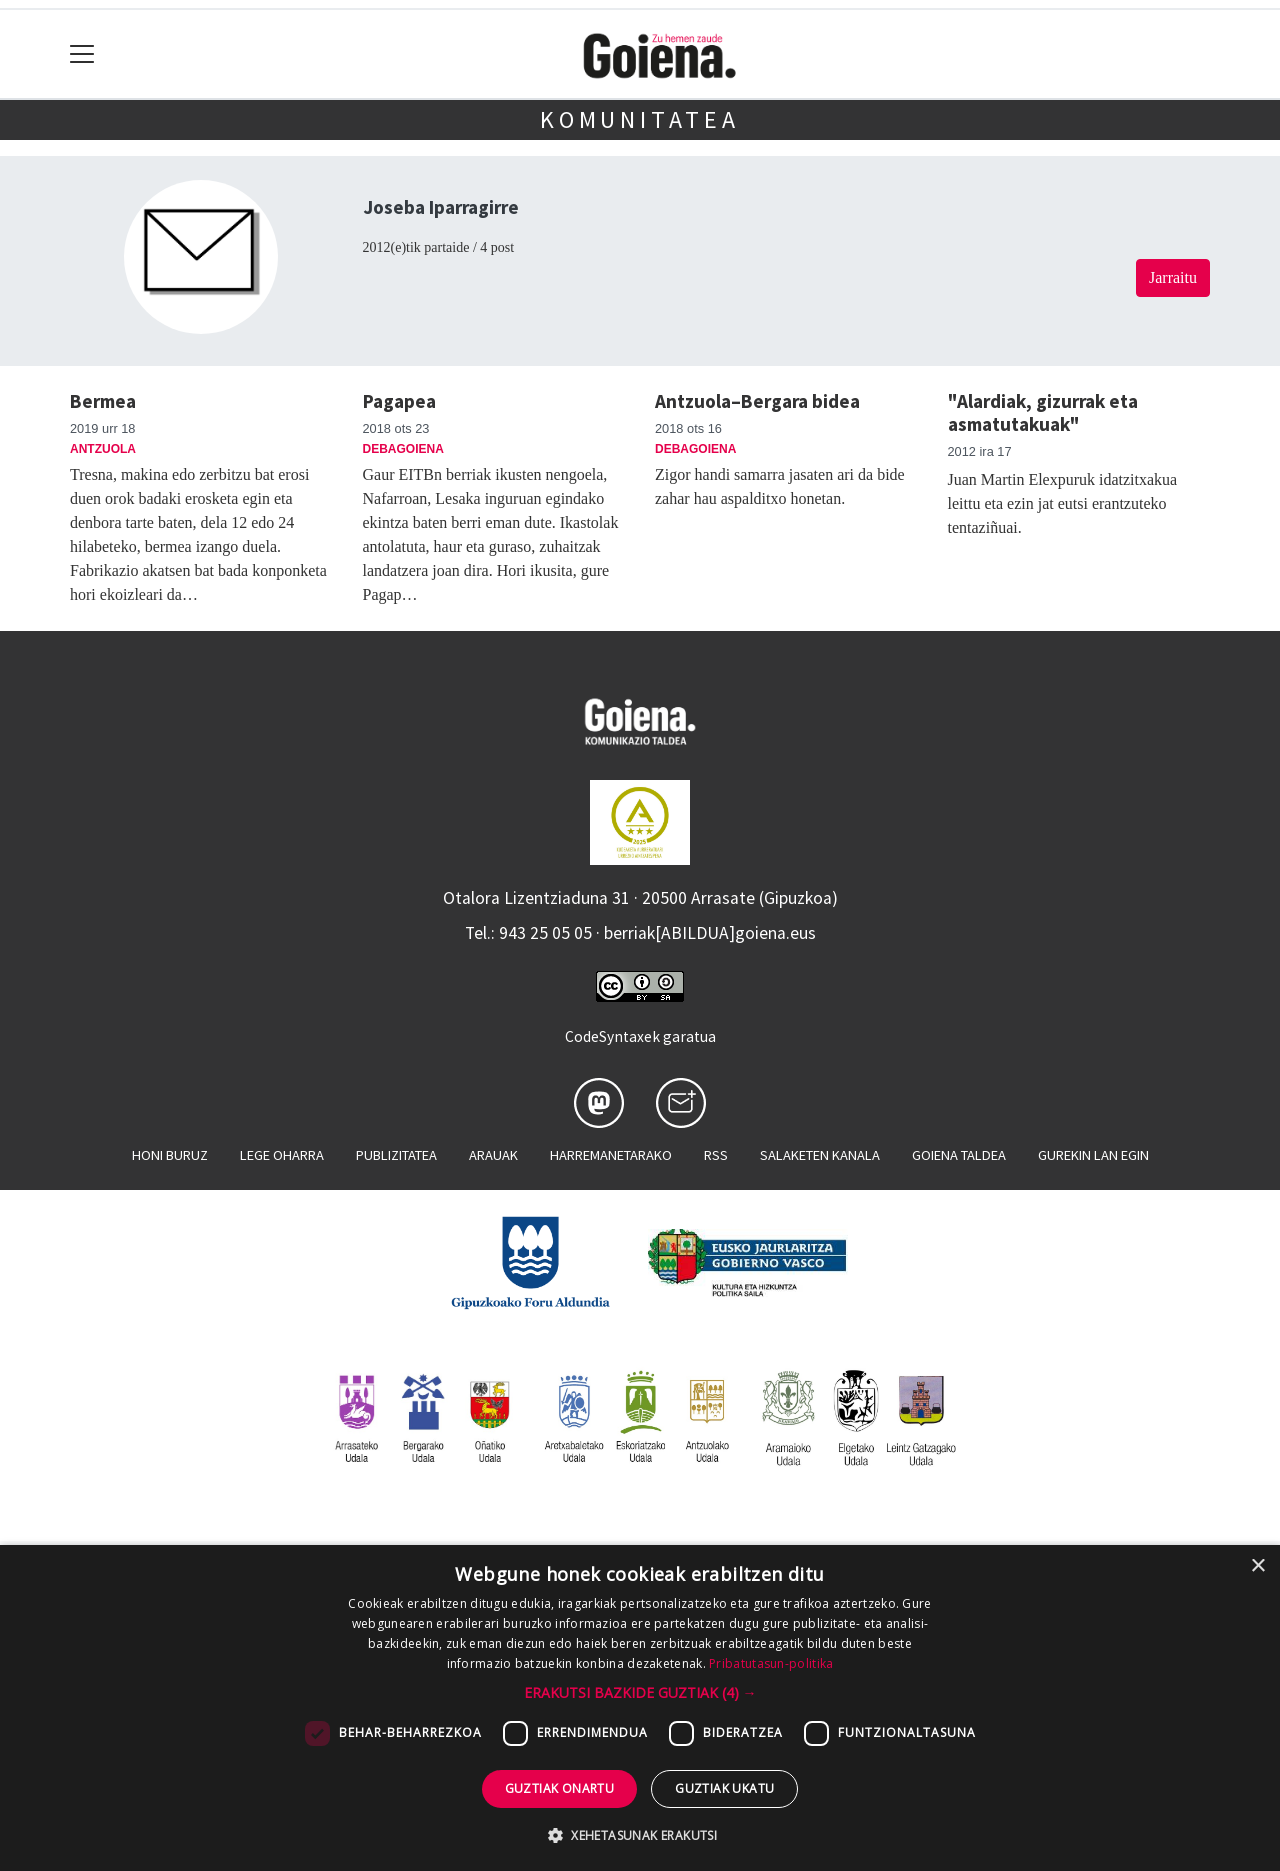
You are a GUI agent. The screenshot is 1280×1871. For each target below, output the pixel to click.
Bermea (103, 401)
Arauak (493, 1155)
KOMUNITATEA (640, 119)
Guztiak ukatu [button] (724, 1788)
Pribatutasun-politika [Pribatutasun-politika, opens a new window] (771, 1663)
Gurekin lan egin (1093, 1155)
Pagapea (399, 401)
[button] (640, 1692)
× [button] (1257, 1566)
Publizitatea (396, 1155)
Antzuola (103, 449)
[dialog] (640, 1708)
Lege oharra (282, 1155)
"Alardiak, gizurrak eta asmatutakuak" (1043, 412)
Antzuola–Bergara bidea (757, 401)
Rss (716, 1155)
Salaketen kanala (820, 1155)
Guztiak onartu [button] (560, 1788)
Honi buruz (170, 1155)
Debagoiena (403, 449)
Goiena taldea (959, 1155)
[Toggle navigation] (82, 54)
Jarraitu (1173, 277)
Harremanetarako (611, 1155)
